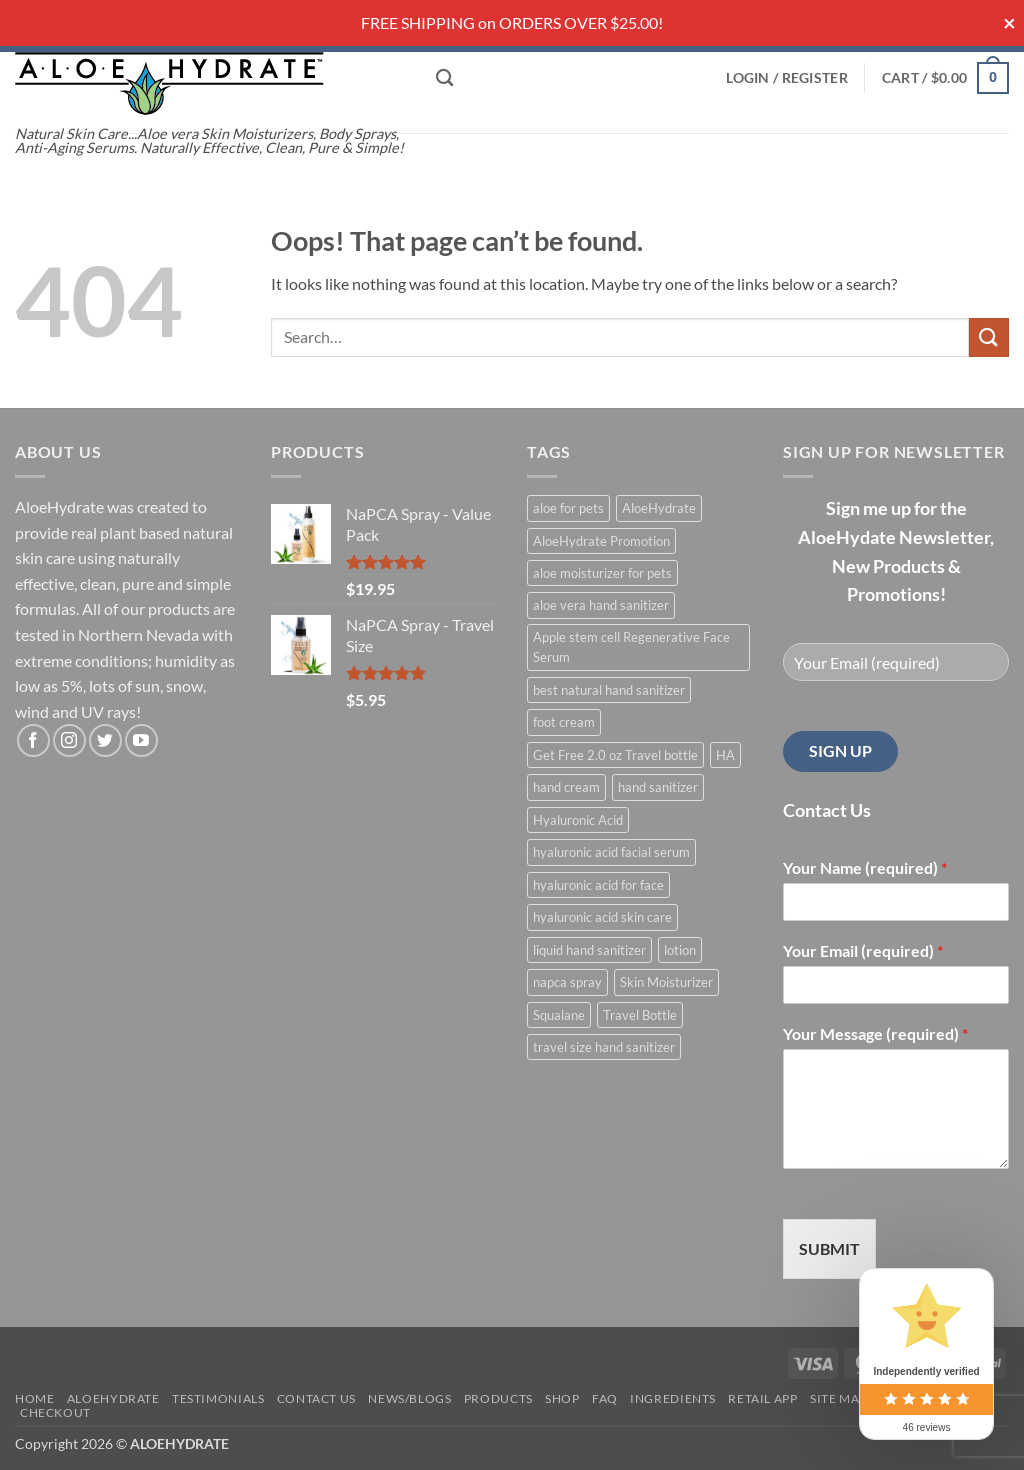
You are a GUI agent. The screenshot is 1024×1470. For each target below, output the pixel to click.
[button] (787, 78)
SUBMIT (829, 1248)
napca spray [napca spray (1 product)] (567, 982)
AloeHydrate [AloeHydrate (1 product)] (659, 508)
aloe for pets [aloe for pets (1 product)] (568, 508)
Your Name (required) (865, 867)
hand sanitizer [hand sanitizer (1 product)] (658, 787)
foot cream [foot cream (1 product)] (564, 722)
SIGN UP (840, 750)
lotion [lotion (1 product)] (680, 950)
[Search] (444, 78)
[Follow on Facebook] (33, 740)
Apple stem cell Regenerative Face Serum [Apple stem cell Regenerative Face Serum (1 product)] (631, 647)
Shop (562, 1398)
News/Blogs (409, 1398)
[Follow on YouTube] (141, 740)
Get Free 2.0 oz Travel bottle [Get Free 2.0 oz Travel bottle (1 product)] (615, 755)
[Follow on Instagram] (69, 740)
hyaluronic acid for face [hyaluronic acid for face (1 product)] (598, 885)
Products (498, 1398)
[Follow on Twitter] (105, 740)
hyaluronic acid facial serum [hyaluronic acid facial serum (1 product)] (611, 852)
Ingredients (673, 1398)
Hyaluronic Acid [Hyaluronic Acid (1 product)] (578, 820)
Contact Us (316, 1398)
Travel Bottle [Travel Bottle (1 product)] (640, 1015)
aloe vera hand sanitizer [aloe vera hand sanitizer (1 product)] (601, 605)
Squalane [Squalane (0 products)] (559, 1015)
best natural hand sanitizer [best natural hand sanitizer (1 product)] (609, 690)
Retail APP (762, 1398)
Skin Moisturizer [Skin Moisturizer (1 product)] (666, 982)
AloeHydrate (113, 1398)
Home (34, 1398)
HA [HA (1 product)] (725, 755)
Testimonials (218, 1398)
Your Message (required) (875, 1033)
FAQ (605, 1398)
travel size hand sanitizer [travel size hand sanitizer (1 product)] (604, 1047)
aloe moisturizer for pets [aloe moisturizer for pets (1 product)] (602, 573)
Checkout (55, 1412)
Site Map (838, 1398)
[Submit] (989, 337)
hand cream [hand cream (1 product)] (566, 787)
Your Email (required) (863, 950)
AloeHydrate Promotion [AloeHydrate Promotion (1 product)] (601, 541)
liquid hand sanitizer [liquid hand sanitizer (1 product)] (589, 950)
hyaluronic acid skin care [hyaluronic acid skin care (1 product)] (602, 917)
